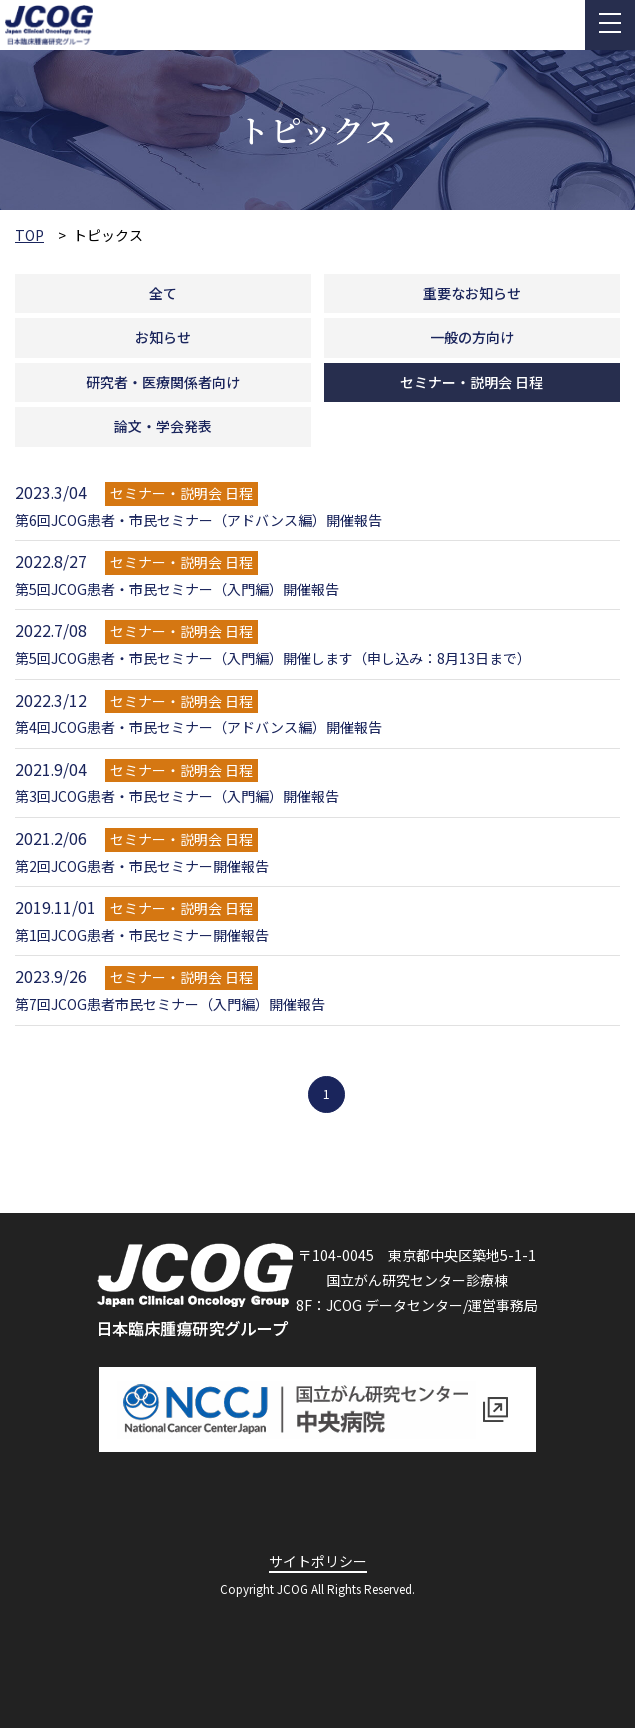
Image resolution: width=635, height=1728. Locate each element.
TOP (29, 235)
